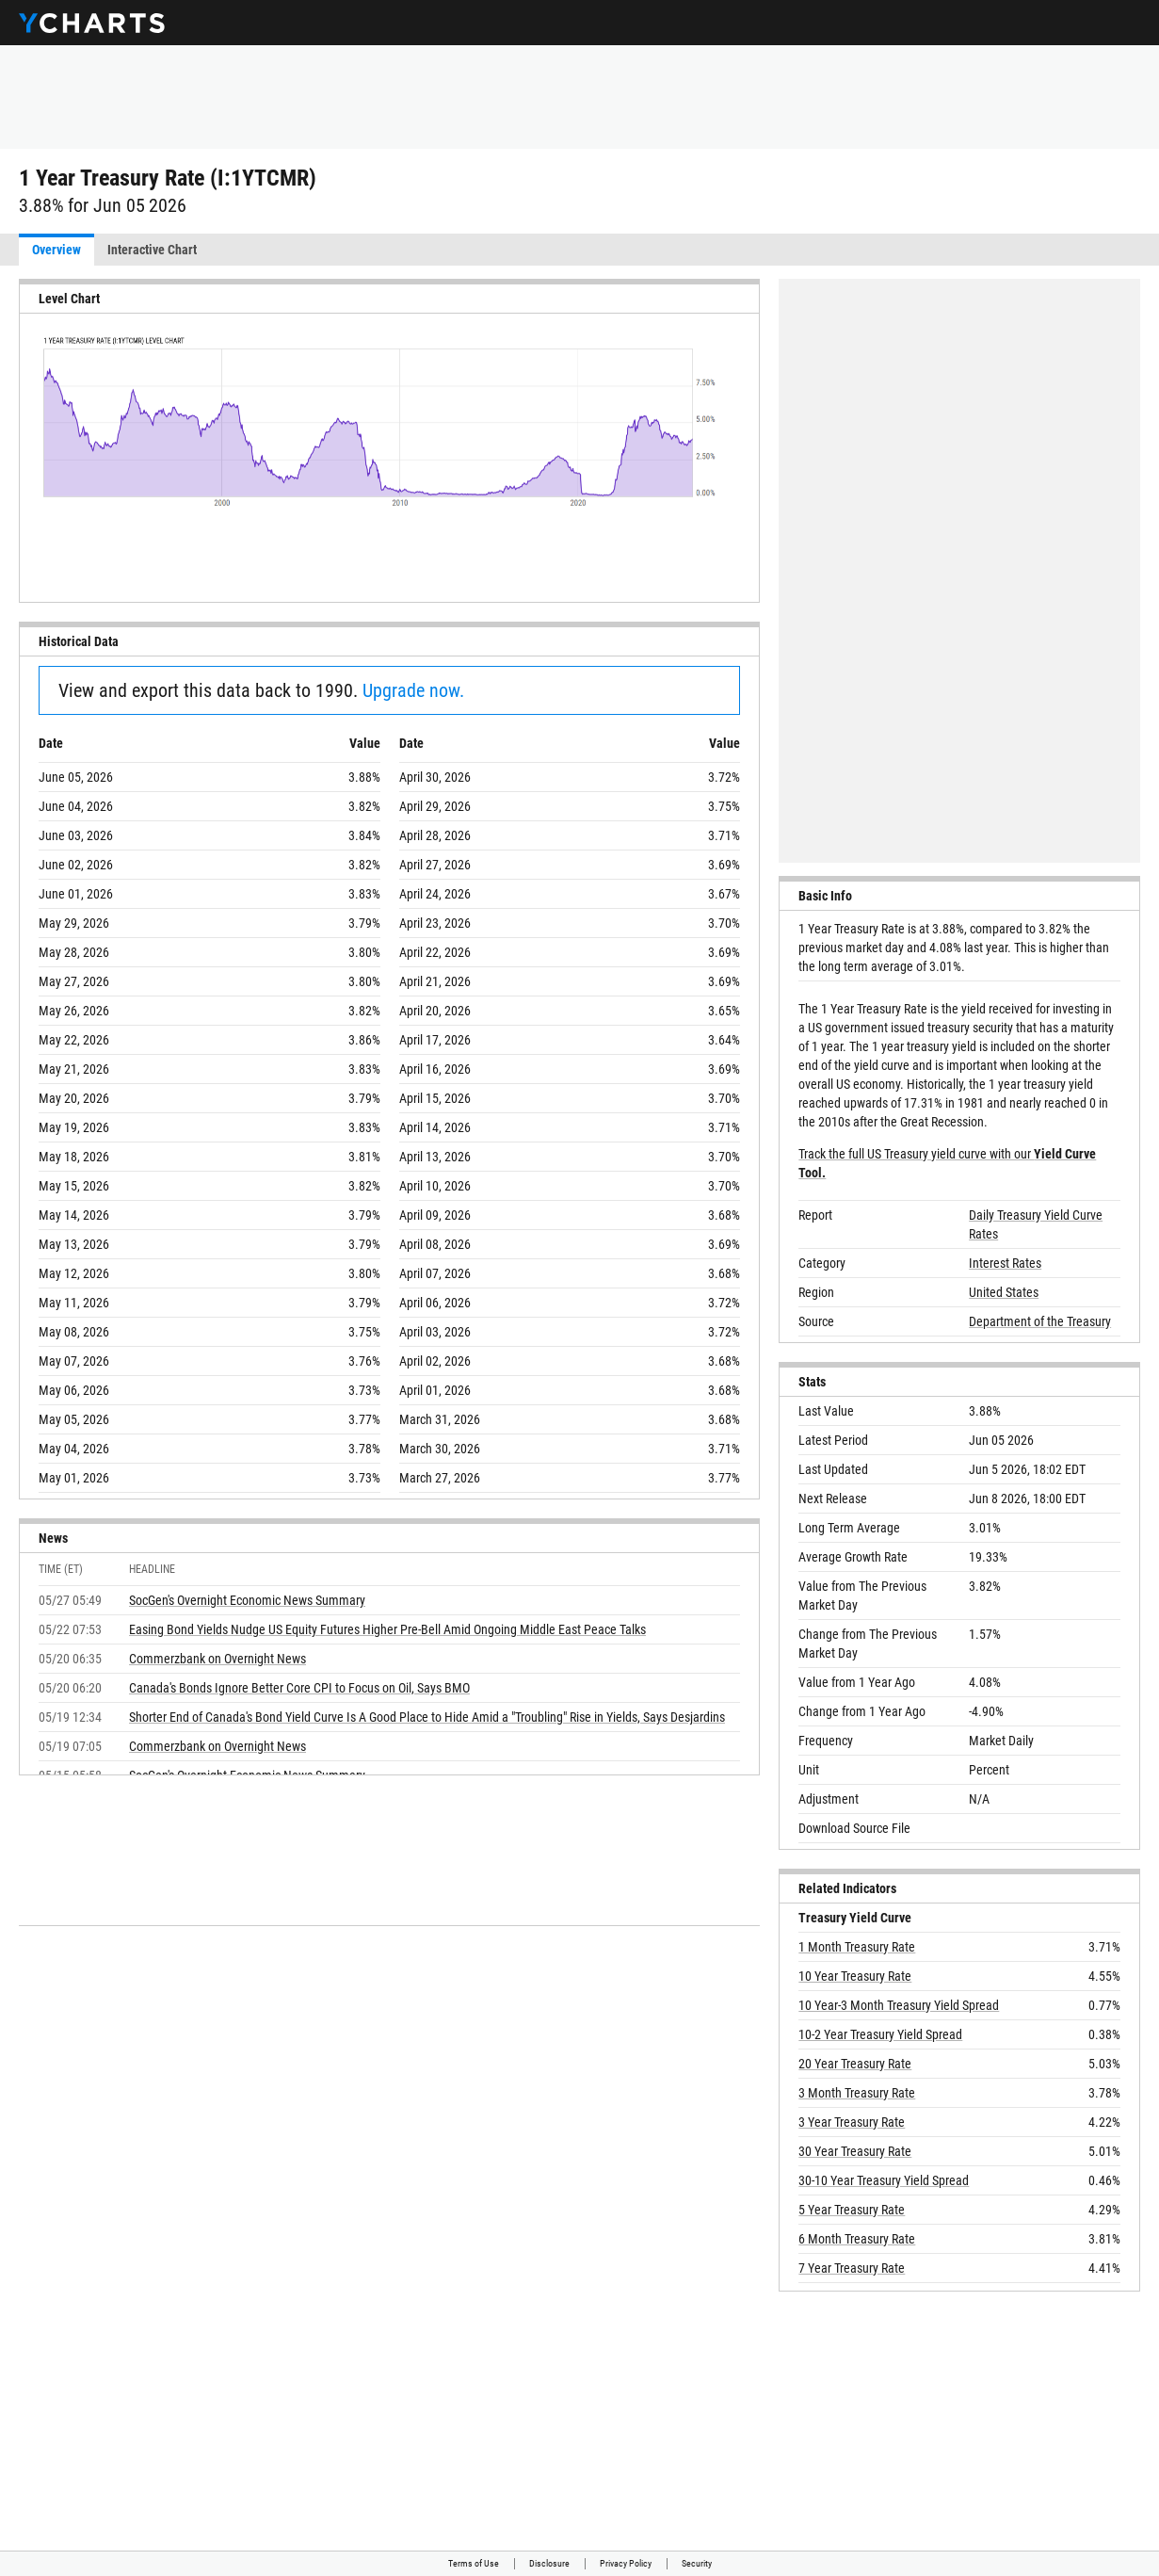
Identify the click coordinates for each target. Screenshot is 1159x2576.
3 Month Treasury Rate (856, 2092)
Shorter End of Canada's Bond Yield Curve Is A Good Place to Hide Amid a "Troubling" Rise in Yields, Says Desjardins (427, 1717)
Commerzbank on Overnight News (217, 1658)
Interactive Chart (152, 249)
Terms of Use (473, 2563)
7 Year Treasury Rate (851, 2268)
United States (1003, 1292)
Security (697, 2563)
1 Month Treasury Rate (856, 1946)
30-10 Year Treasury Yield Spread (883, 2180)
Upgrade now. (413, 690)
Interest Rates (1005, 1263)
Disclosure (549, 2563)
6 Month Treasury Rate (856, 2238)
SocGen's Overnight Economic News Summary (247, 1600)
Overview (56, 249)
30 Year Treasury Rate (854, 2151)
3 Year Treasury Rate (851, 2122)
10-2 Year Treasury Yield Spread (880, 2034)
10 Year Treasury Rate (854, 1976)
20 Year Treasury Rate (854, 2063)
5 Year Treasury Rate (851, 2209)
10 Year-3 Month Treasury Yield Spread (898, 2005)
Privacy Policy (626, 2563)
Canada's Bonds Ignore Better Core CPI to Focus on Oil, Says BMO (299, 1687)
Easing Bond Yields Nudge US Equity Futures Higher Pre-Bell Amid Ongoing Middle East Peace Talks (387, 1629)
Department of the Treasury (1040, 1321)
